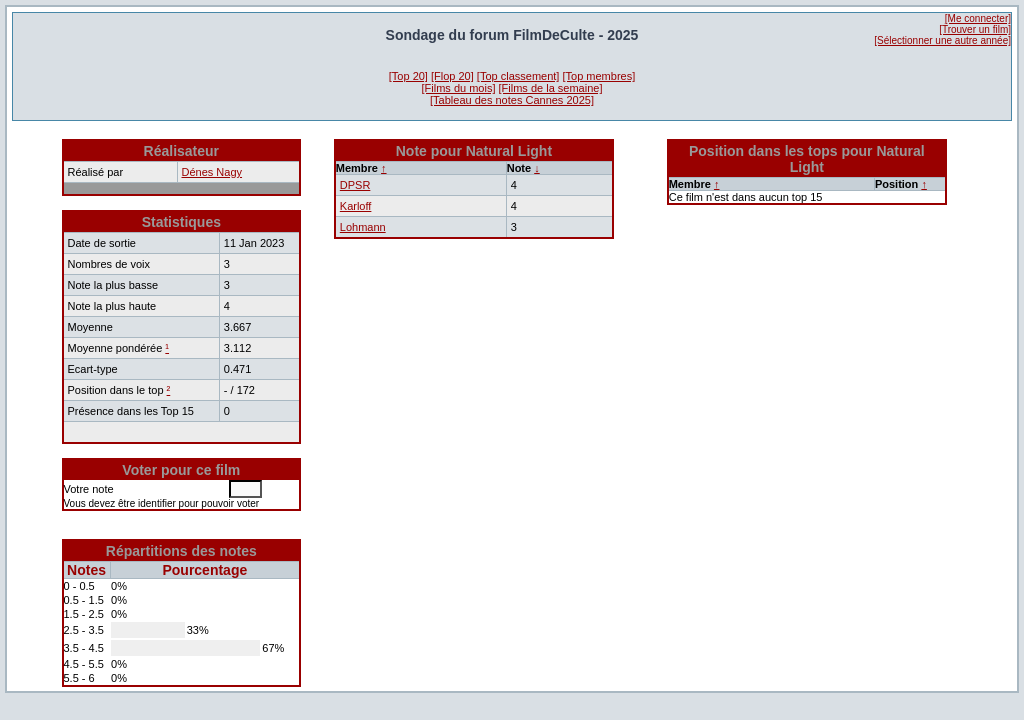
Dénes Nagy (212, 172)
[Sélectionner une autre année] (942, 40)
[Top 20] (408, 76)
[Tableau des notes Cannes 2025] (512, 100)
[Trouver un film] (975, 29)
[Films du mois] (459, 88)
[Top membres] (598, 76)
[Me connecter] (978, 18)
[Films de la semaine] (551, 88)
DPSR (355, 185)
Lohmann (363, 227)
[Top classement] (518, 76)
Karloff (356, 206)
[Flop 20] (452, 76)
